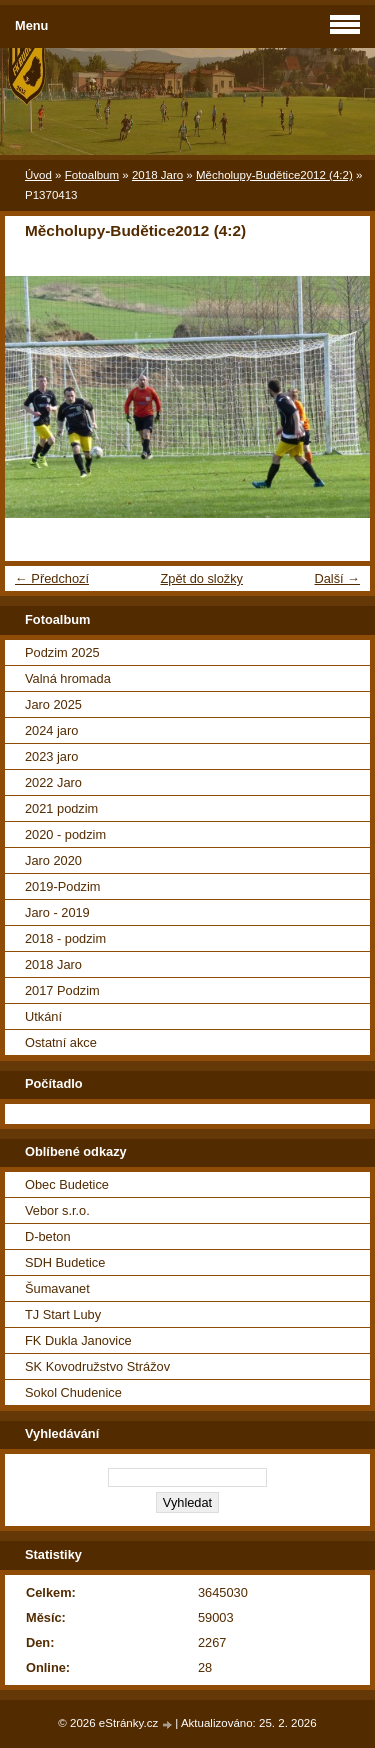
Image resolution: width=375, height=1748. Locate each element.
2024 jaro (51, 730)
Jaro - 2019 (57, 912)
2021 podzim (61, 808)
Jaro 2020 (53, 860)
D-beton (48, 1236)
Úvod (38, 175)
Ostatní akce (61, 1042)
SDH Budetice (65, 1262)
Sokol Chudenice (73, 1392)
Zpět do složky (201, 578)
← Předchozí (52, 578)
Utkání (43, 1016)
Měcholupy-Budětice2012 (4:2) (274, 175)
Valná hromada (68, 678)
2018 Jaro (157, 175)
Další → (337, 578)
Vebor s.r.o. (57, 1210)
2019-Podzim (62, 886)
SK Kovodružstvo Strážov (97, 1366)
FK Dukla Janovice (78, 1340)
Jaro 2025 (53, 704)
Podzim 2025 (62, 652)
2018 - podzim (65, 938)
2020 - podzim (65, 834)
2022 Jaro (53, 782)
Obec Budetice (67, 1184)
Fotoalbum (92, 175)
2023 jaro (51, 756)
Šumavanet (57, 1288)
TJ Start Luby (63, 1314)
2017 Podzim (62, 990)
